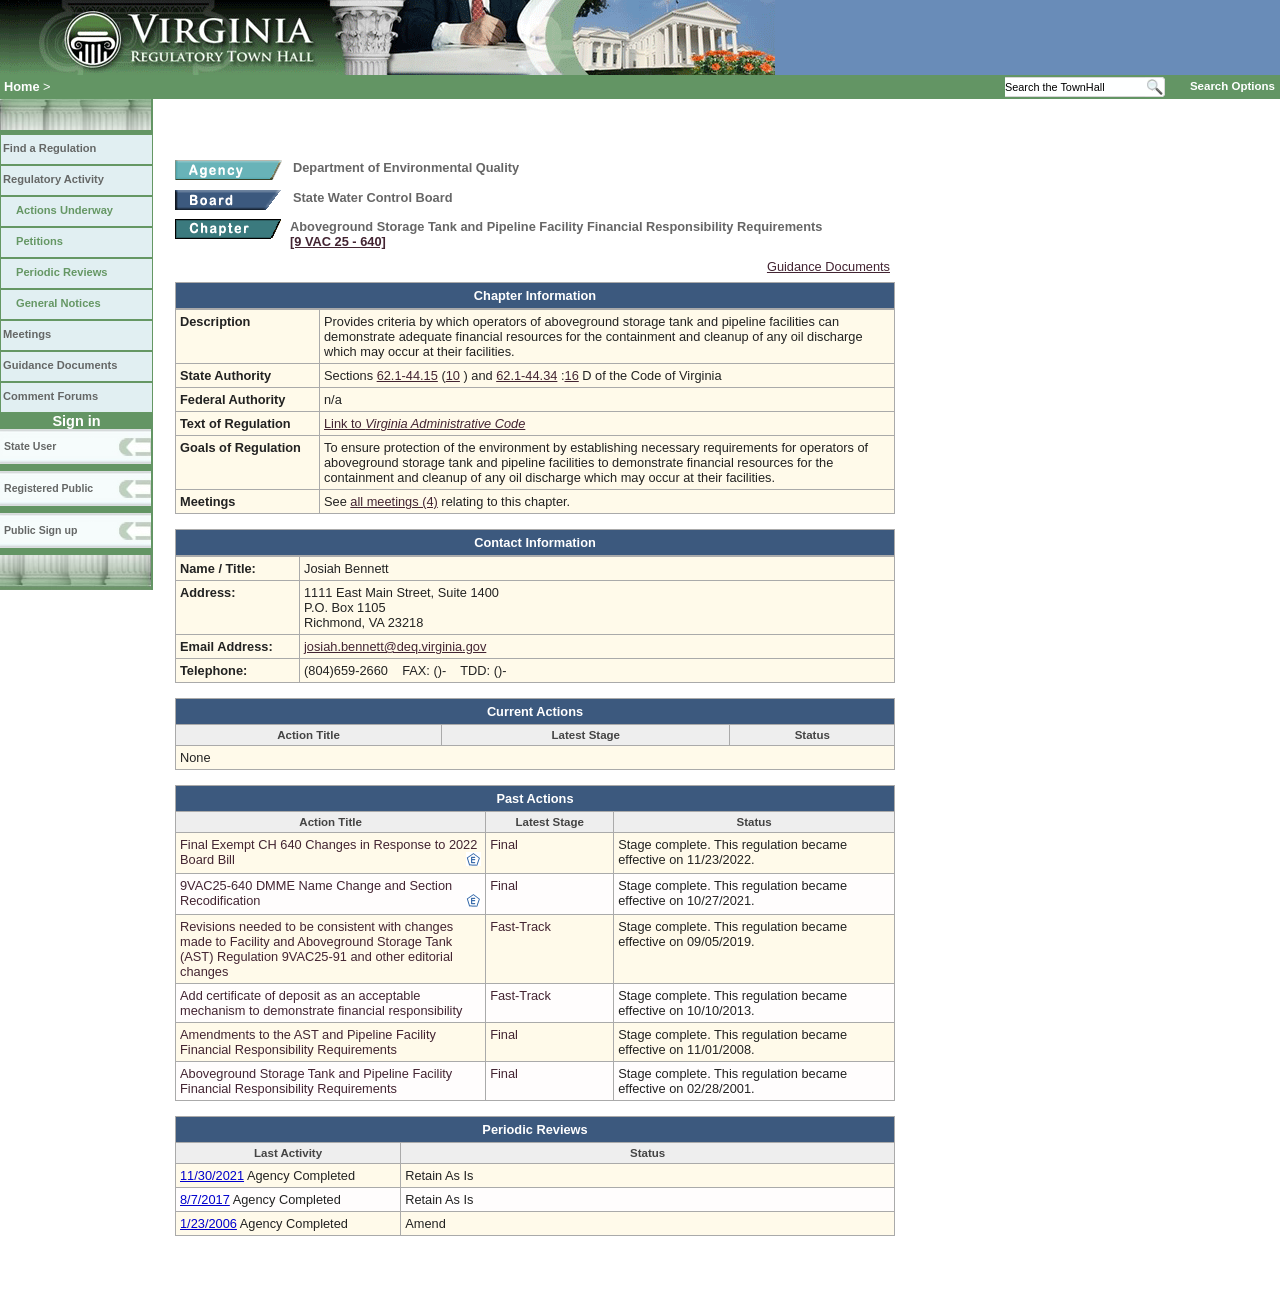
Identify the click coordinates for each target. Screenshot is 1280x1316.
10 (453, 375)
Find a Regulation (49, 148)
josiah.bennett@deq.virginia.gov (395, 646)
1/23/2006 (208, 1223)
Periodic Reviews (62, 272)
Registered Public (48, 488)
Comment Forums (50, 396)
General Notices (58, 303)
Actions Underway (64, 210)
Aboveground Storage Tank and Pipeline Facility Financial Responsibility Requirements (316, 1081)
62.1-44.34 (526, 375)
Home (22, 86)
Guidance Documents (60, 365)
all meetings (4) (393, 501)
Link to (424, 423)
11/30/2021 (212, 1175)
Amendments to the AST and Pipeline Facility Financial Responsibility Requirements (308, 1042)
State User (30, 446)
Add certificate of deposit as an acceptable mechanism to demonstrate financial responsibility (321, 1003)
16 (572, 375)
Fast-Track (520, 926)
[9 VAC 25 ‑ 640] (338, 241)
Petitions (39, 241)
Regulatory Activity (53, 179)
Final (504, 844)
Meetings (27, 334)
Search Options (1232, 86)
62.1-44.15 (407, 375)
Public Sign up (40, 530)
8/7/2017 (205, 1199)
